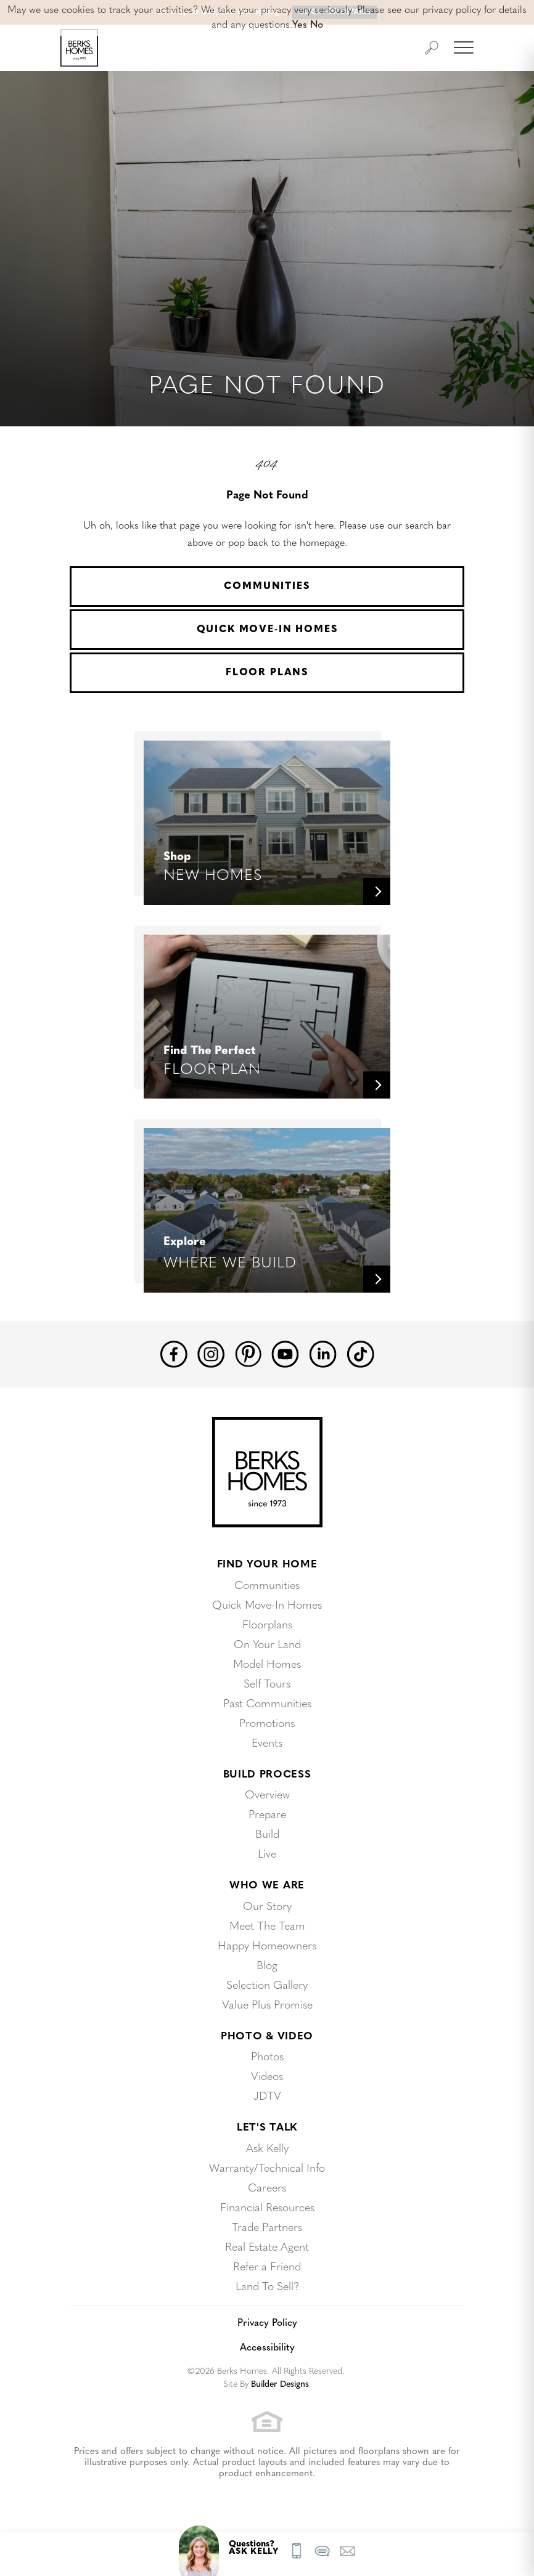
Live (267, 1855)
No (316, 25)
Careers (267, 2189)
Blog (267, 1966)
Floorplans (267, 1625)
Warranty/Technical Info (267, 2169)
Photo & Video (267, 2036)
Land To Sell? (267, 2287)
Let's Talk (267, 2128)
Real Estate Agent (267, 2248)
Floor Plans (267, 673)
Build (267, 1835)
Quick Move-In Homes (267, 630)
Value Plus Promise (267, 2006)
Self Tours (267, 1685)
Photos (267, 2057)
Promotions (267, 1724)
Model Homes (267, 1665)
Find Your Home (267, 1564)
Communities (267, 586)
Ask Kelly (267, 2149)
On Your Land (267, 1645)
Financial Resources (267, 2208)
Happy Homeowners (267, 1946)
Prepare (267, 1815)
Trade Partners (267, 2228)
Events (267, 1744)
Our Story (267, 1907)
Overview (267, 1796)
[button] (431, 48)
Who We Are (267, 1885)
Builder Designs (280, 2384)
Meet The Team (267, 1927)
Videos (267, 2077)
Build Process (267, 1774)
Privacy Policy (267, 2323)
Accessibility (267, 2348)
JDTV (267, 2097)
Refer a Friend (267, 2267)
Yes (299, 25)
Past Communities (267, 1704)
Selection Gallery (267, 1986)
